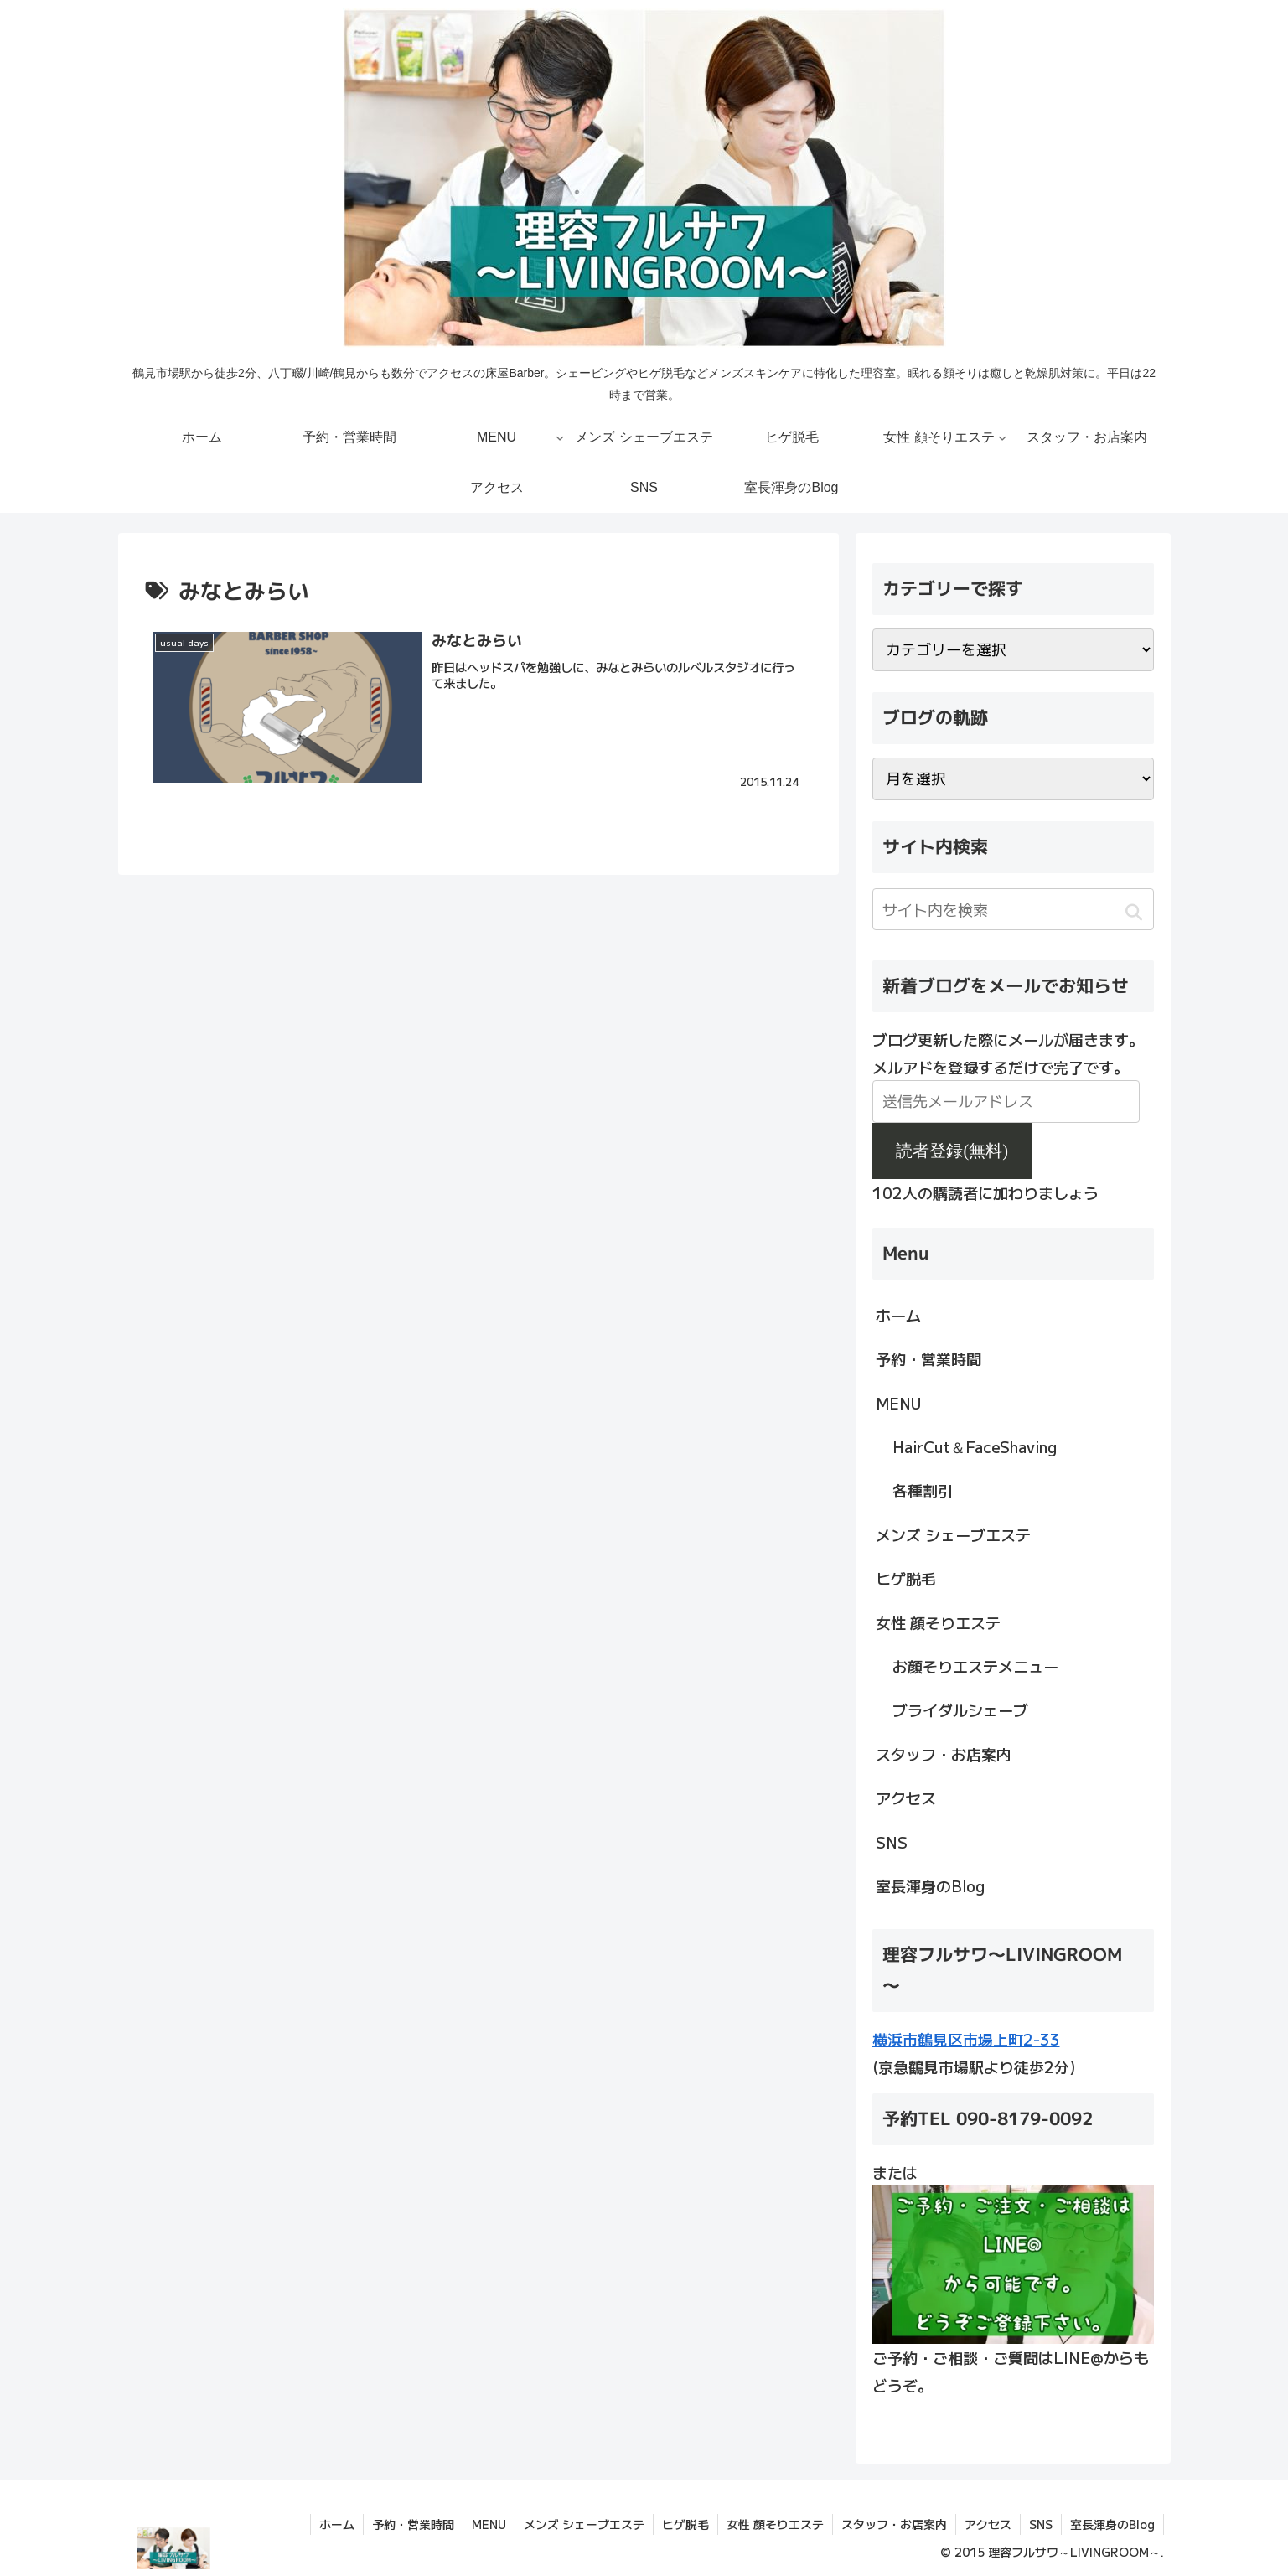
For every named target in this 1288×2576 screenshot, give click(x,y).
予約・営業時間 (928, 1358)
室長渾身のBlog (930, 1885)
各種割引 (922, 1490)
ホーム (898, 1315)
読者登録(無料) (952, 1150)
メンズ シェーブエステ (953, 1534)
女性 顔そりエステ (938, 1622)
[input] (1013, 909)
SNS (892, 1842)
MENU (898, 1403)
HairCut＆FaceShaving (974, 1446)
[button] (1134, 911)
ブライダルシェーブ (960, 1709)
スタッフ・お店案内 (943, 1754)
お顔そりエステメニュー (975, 1666)
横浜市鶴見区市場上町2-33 (966, 2039)
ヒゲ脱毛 (906, 1578)
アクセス (906, 1797)
